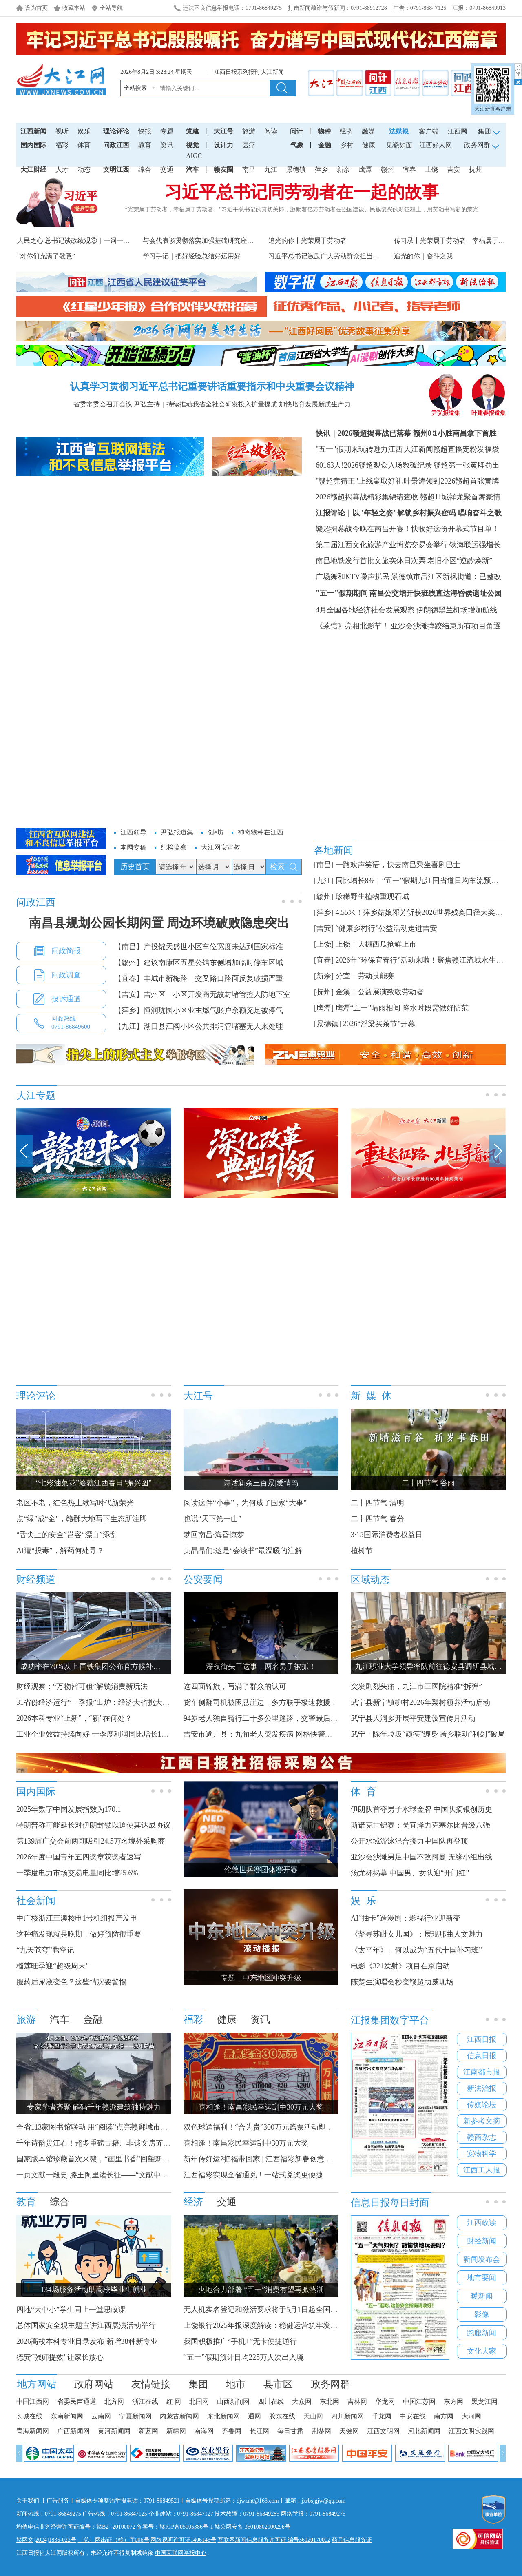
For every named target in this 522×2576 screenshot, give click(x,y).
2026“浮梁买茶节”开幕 (379, 1024)
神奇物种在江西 (260, 832)
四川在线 (271, 2401)
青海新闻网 (32, 2430)
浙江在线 (145, 2401)
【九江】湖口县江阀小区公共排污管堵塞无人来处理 (198, 1026)
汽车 (192, 169)
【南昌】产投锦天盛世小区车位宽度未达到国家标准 (198, 947)
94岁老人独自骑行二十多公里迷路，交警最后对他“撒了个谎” (282, 1718)
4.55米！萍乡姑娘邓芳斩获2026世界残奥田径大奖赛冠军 (427, 912)
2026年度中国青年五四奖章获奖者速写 (78, 1857)
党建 (192, 131)
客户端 (428, 131)
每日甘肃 (290, 2430)
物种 (324, 131)
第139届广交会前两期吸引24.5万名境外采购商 (90, 1841)
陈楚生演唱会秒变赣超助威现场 (402, 1982)
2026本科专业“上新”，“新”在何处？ (74, 1718)
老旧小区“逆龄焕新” (460, 561)
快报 (144, 131)
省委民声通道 (76, 2401)
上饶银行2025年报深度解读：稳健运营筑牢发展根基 (268, 2325)
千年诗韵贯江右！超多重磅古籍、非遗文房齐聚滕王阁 (104, 2143)
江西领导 (133, 832)
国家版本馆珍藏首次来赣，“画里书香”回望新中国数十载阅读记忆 (122, 2159)
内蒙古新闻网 (179, 2416)
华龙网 (385, 2401)
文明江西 (116, 169)
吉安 (453, 169)
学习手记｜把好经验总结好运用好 (192, 256)
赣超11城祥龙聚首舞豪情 (460, 497)
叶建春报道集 (488, 410)
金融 (324, 145)
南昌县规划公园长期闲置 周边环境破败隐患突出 (159, 923)
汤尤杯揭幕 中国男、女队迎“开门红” (410, 1873)
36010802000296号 (267, 2527)
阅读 (270, 131)
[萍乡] (324, 912)
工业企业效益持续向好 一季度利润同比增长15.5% (96, 1734)
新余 (343, 169)
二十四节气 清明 (377, 1503)
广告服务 (57, 2501)
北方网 (114, 2401)
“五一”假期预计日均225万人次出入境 (244, 2357)
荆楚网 (321, 2430)
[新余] (324, 976)
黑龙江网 (484, 2401)
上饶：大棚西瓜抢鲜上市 (376, 944)
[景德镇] (327, 1024)
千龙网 (382, 2416)
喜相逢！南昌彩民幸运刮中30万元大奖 (246, 2143)
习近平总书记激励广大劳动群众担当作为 (327, 256)
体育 (84, 145)
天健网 (349, 2430)
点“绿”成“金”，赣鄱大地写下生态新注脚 (81, 1519)
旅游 (248, 131)
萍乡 (321, 169)
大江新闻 (272, 72)
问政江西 (116, 145)
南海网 (204, 2430)
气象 (296, 145)
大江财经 (33, 169)
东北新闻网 (223, 2416)
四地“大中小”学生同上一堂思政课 (71, 2309)
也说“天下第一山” (212, 1519)
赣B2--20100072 (115, 2527)
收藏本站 (73, 8)
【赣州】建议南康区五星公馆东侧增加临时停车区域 (198, 963)
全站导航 (111, 8)
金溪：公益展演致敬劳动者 (380, 992)
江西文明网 (383, 2430)
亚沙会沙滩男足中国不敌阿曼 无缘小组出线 (421, 1857)
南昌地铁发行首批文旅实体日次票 (371, 561)
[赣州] (324, 896)
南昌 (248, 169)
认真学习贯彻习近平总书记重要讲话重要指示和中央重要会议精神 (212, 386)
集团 (198, 2384)
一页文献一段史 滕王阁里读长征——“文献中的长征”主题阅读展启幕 (126, 2175)
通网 (254, 2416)
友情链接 (150, 2384)
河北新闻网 (424, 2430)
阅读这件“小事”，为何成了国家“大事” (245, 1503)
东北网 (329, 2401)
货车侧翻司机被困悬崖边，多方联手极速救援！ (261, 1702)
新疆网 (176, 2430)
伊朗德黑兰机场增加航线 (456, 610)
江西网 (457, 131)
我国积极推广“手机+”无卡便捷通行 (240, 2341)
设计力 (223, 145)
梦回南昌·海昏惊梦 (214, 1535)
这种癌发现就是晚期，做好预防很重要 (78, 1934)
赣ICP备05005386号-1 (186, 2527)
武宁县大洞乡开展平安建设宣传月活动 (413, 1718)
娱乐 (84, 131)
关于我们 (28, 2501)
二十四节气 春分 (377, 1519)
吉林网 (357, 2401)
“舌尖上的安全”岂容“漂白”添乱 (66, 1535)
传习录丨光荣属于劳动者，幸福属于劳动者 (456, 240)
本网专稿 (133, 847)
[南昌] (324, 865)
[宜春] (324, 960)
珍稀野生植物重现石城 (372, 896)
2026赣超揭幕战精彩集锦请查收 (367, 497)
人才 (62, 169)
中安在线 (413, 2416)
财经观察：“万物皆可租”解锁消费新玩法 (82, 1686)
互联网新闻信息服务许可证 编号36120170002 (274, 2540)
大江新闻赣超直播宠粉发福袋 (451, 449)
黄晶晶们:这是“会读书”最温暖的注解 (243, 1550)
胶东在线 (282, 2416)
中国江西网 (32, 2401)
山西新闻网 (233, 2401)
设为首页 (36, 8)
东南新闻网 (67, 2416)
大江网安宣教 (220, 847)
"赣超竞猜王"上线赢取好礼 (359, 481)
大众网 (302, 2401)
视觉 (192, 145)
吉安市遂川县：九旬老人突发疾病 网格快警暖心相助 (269, 1734)
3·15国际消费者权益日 (386, 1535)
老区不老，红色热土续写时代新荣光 (75, 1503)
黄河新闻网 (114, 2430)
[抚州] (324, 992)
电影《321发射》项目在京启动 (400, 1966)
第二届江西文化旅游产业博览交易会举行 (382, 545)
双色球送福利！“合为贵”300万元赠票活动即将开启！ (269, 2127)
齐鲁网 (231, 2430)
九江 (270, 169)
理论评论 (116, 131)
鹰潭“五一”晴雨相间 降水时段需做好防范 (402, 1008)
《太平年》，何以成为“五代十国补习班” (416, 1950)
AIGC (194, 155)
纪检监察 (174, 847)
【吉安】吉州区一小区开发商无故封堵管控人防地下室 (202, 994)
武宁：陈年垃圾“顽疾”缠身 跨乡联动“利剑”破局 (428, 1734)
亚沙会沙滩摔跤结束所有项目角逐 (446, 626)
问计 (296, 131)
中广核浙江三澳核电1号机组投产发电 (76, 1918)
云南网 (101, 2416)
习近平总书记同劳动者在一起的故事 (302, 192)
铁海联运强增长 (475, 545)
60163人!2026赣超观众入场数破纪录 (374, 465)
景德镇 (296, 169)
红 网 (173, 2401)
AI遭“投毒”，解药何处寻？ (60, 1550)
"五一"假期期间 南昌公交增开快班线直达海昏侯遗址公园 (409, 593)
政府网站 (93, 2384)
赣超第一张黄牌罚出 (467, 465)
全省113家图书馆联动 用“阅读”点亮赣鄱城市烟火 (95, 2127)
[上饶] (324, 944)
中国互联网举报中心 (180, 2553)
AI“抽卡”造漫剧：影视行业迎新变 (405, 1918)
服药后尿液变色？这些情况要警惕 (71, 1982)
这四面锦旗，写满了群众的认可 (235, 1686)
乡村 (346, 145)
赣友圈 (223, 169)
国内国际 (33, 145)
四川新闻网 (347, 2416)
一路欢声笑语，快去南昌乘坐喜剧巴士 (398, 865)
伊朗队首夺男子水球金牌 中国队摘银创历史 (421, 1809)
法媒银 (399, 131)
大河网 (471, 2416)
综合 (144, 169)
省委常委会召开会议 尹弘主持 (116, 404)
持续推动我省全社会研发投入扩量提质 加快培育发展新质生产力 (258, 404)
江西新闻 (33, 131)
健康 (368, 145)
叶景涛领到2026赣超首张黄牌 (451, 481)
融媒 (368, 131)
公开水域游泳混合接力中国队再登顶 (409, 1841)
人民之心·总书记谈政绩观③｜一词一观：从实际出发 (93, 240)
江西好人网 (435, 145)
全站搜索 (135, 88)
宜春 (409, 169)
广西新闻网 (73, 2430)
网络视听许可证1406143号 (183, 2540)
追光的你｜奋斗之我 (423, 256)
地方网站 (36, 2384)
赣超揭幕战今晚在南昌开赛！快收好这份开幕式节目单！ (407, 529)
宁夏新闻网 (135, 2416)
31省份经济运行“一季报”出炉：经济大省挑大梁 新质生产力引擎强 (126, 1702)
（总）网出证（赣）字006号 (113, 2540)
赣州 (387, 169)
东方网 (453, 2401)
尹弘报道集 (445, 410)
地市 (236, 2384)
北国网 (199, 2401)
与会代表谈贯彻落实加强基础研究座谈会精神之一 (214, 240)
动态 (84, 169)
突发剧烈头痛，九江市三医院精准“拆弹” (416, 1686)
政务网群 (330, 2384)
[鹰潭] (324, 1008)
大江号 (223, 131)
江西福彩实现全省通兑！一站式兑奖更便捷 (253, 2175)
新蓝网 (148, 2430)
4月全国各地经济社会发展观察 (365, 610)
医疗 (248, 145)
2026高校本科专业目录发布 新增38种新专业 (87, 2341)
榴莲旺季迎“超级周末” (52, 1966)
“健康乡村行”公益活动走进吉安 (387, 928)
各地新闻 (333, 850)
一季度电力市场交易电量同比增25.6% (77, 1873)
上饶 (431, 169)
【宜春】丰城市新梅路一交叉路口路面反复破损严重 (198, 978)
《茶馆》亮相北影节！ (352, 626)
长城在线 (29, 2416)
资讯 (166, 145)
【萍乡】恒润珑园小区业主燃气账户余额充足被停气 (198, 1010)
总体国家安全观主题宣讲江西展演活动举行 (86, 2325)
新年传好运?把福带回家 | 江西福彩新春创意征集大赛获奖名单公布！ (294, 2159)
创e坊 (215, 832)
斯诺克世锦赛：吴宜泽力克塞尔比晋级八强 (420, 1825)
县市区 (278, 2384)
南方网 (443, 2416)
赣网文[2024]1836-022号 (46, 2540)
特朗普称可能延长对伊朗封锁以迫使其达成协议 (93, 1825)
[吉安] (324, 928)
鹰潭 (365, 169)
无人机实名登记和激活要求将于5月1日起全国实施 (264, 2309)
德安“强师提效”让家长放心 (60, 2357)
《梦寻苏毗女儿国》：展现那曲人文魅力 (417, 1934)
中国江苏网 (419, 2401)
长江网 (259, 2430)
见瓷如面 (399, 145)
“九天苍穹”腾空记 (45, 1950)
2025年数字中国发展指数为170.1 (68, 1809)
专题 (166, 131)
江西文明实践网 (471, 2430)
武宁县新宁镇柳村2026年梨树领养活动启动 (420, 1702)
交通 (166, 169)
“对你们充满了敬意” (46, 256)
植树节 (362, 1550)
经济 (346, 131)
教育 (144, 145)
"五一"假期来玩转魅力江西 (359, 449)
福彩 (62, 145)
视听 (62, 131)
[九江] (324, 880)
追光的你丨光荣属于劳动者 (307, 240)
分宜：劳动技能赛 (365, 976)
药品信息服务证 (352, 2540)
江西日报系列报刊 (237, 72)
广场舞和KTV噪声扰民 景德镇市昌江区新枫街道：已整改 (409, 576)
